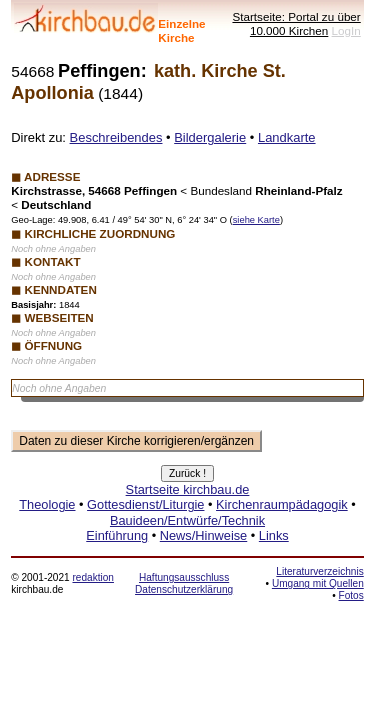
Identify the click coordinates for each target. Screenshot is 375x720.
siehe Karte (256, 220)
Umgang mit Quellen (318, 583)
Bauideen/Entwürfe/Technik (187, 520)
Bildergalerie (210, 137)
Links (274, 535)
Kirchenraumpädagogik (282, 504)
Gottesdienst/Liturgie (145, 504)
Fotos (351, 595)
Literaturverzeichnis (319, 571)
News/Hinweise (203, 535)
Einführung (117, 535)
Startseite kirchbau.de (188, 489)
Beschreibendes (116, 137)
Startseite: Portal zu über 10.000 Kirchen (296, 23)
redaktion (92, 577)
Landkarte (287, 137)
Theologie (47, 504)
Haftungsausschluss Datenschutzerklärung (184, 583)
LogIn (346, 30)
